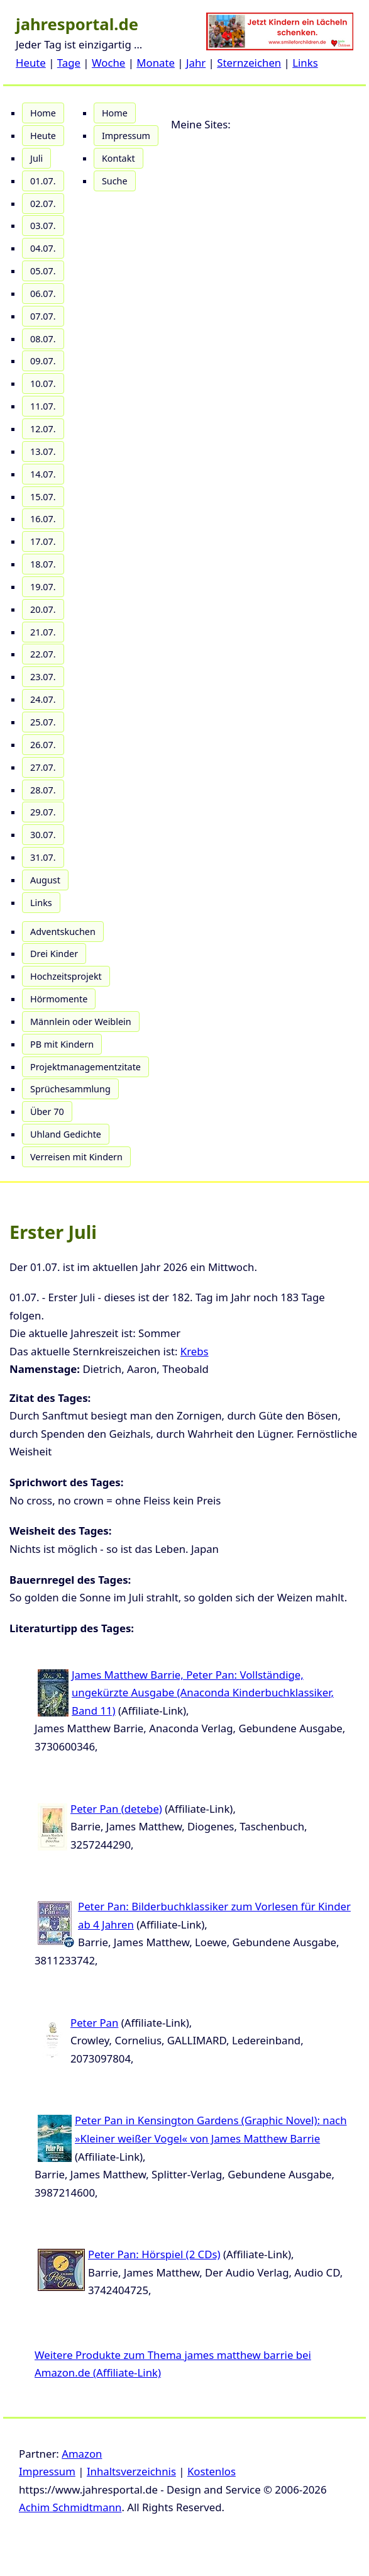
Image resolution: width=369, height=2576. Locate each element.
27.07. (43, 767)
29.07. (43, 812)
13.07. (43, 451)
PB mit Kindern (62, 1044)
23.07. (43, 677)
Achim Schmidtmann (70, 2507)
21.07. (43, 632)
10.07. (43, 383)
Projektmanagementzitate (85, 1067)
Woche (108, 62)
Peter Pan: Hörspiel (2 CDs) (154, 2254)
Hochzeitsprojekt (66, 976)
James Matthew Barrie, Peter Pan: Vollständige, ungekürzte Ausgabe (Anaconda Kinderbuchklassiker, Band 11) (203, 1692)
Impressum (126, 136)
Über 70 (47, 1111)
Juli (36, 158)
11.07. (43, 406)
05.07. (43, 271)
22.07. (43, 654)
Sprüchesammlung (70, 1089)
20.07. (43, 609)
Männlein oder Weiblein (80, 1022)
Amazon (82, 2453)
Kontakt (118, 158)
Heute (31, 62)
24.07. (43, 699)
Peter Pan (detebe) (116, 1808)
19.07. (43, 587)
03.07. (43, 226)
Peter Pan (94, 2022)
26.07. (43, 745)
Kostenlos (211, 2471)
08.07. (43, 339)
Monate (155, 62)
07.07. (43, 316)
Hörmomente (58, 999)
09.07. (43, 361)
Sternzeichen (249, 62)
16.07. (43, 519)
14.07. (43, 474)
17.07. (43, 541)
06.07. (43, 294)
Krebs (194, 1351)
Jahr (196, 62)
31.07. (43, 857)
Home (43, 113)
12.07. (43, 429)
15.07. (43, 497)
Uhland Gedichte (65, 1134)
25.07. (43, 722)
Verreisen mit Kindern (76, 1157)
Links (305, 62)
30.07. (43, 835)
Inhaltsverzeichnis (131, 2471)
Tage (68, 62)
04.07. (43, 248)
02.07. (43, 204)
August (45, 880)
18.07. (43, 564)
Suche (115, 181)
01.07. (43, 181)
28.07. (43, 790)
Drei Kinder (54, 954)
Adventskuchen (63, 932)
